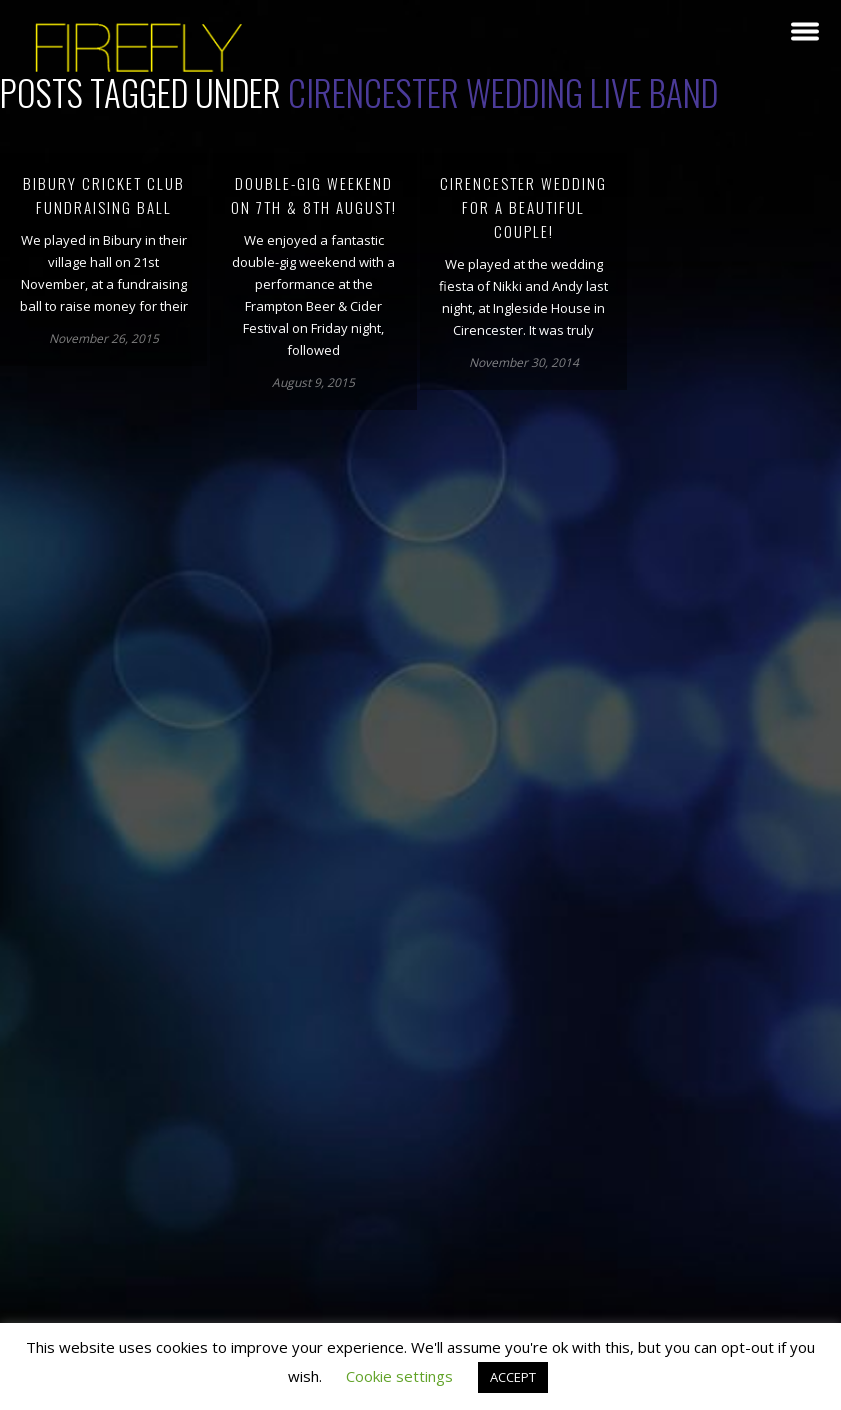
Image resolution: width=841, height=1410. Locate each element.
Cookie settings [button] (399, 1376)
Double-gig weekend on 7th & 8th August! (314, 195)
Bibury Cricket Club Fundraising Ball (104, 195)
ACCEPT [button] (513, 1377)
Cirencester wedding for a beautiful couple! (523, 207)
